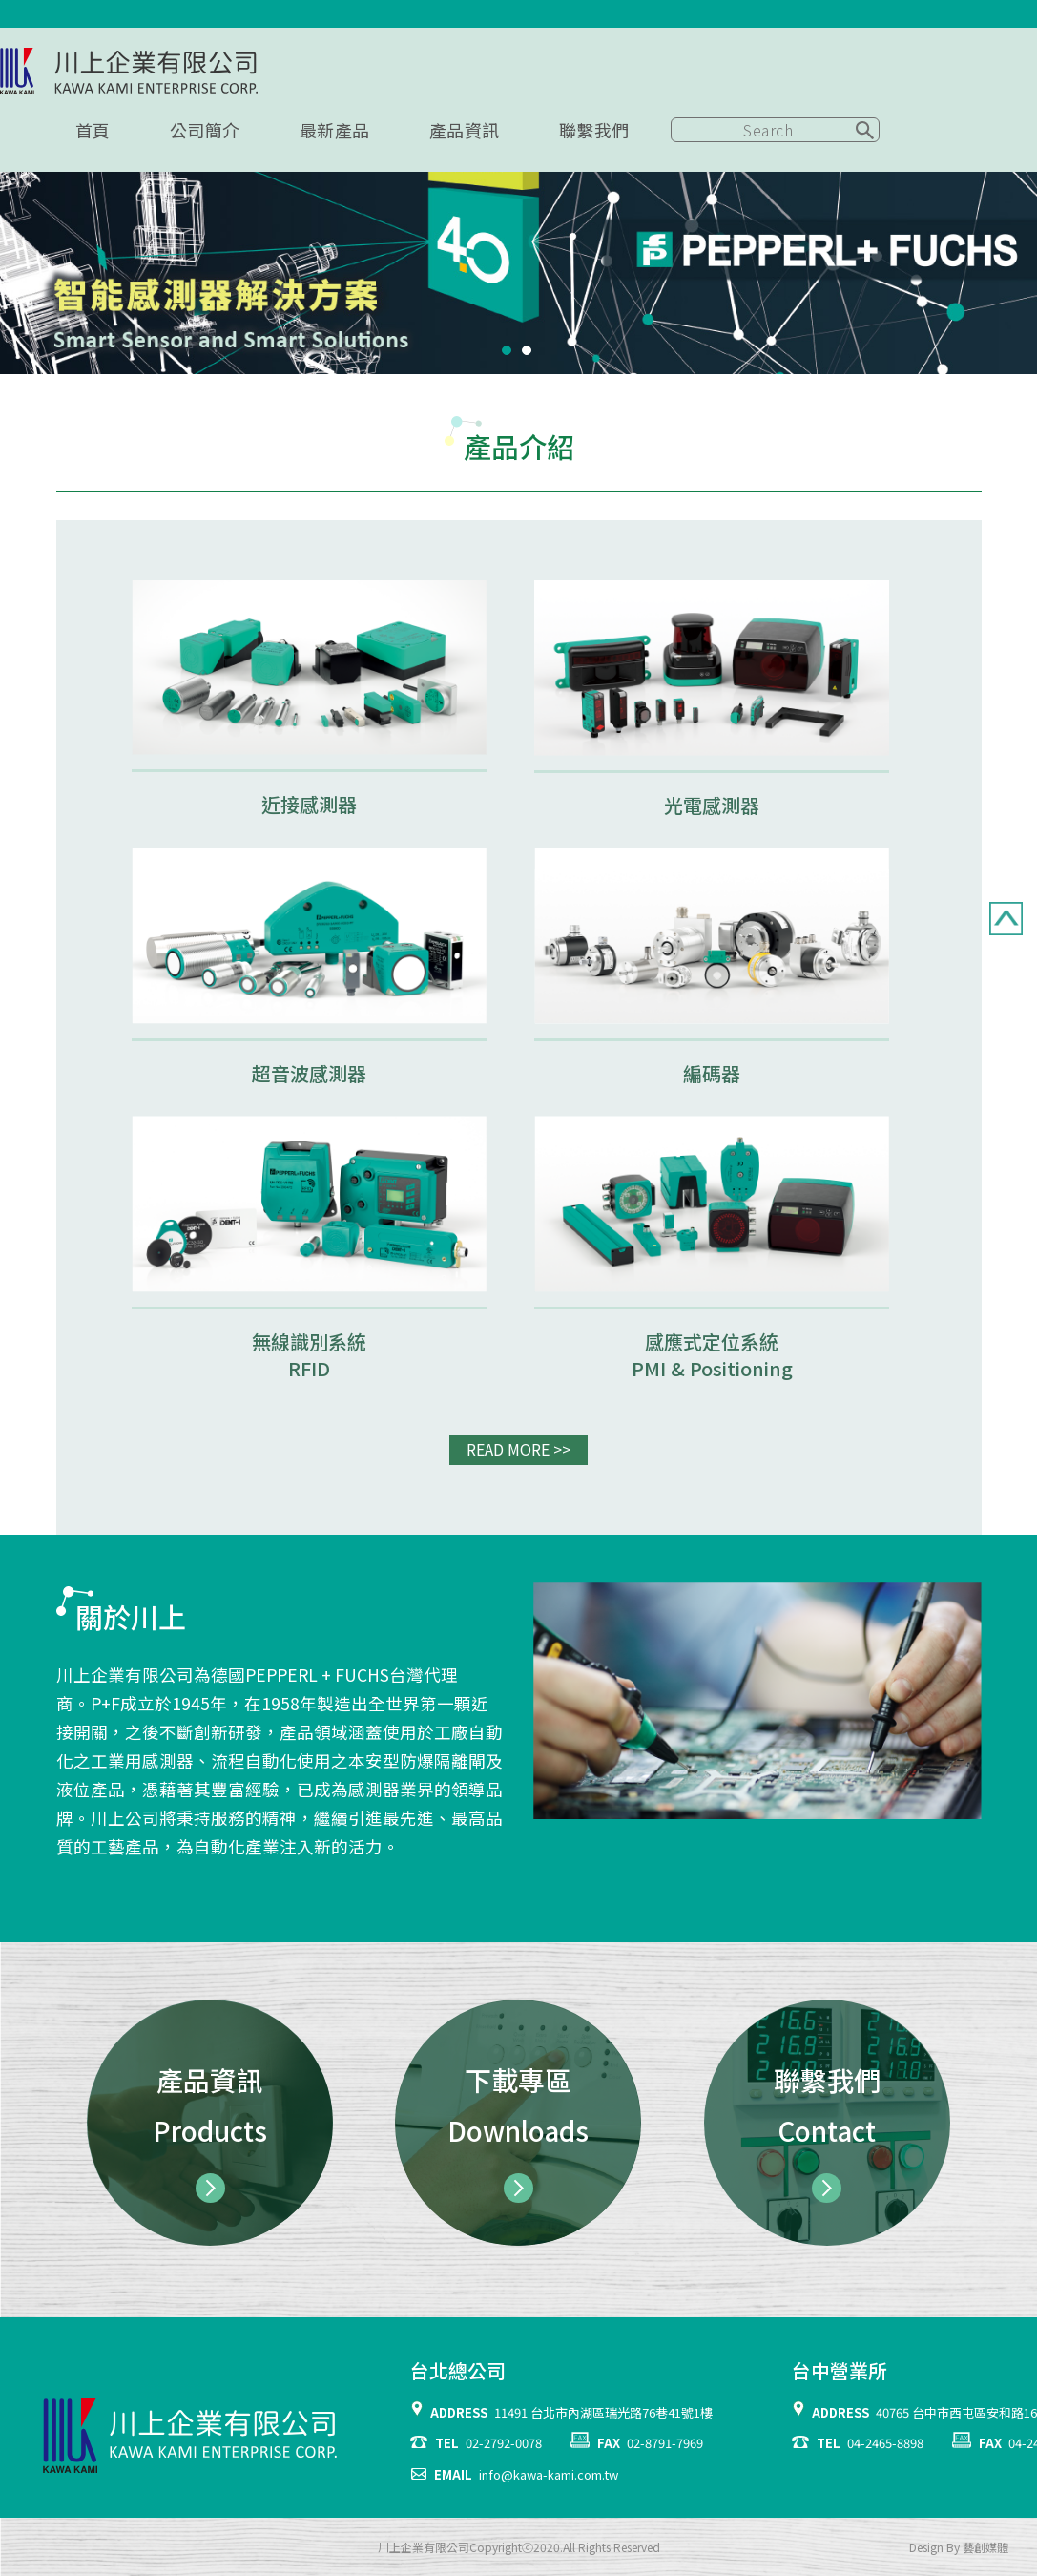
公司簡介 (205, 129)
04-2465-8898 (885, 2443)
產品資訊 (464, 129)
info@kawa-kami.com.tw (548, 2474)
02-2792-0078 (504, 2443)
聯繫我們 (594, 129)
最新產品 (335, 129)
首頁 (93, 129)
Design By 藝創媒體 (958, 2547)
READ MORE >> (518, 1448)
